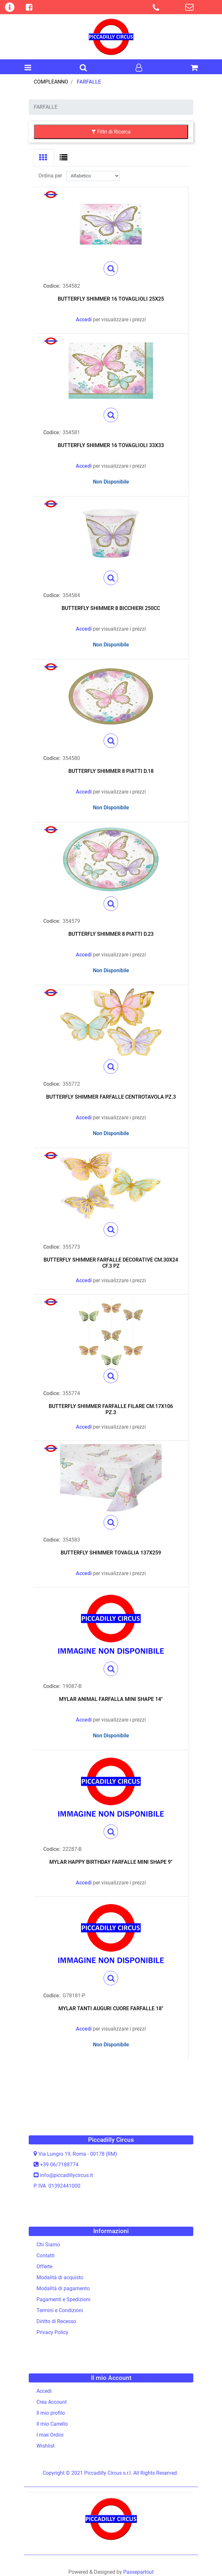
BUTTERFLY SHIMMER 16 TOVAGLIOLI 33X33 (111, 445)
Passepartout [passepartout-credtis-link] (138, 2572)
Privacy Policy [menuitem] (52, 2332)
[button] (111, 268)
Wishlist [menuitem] (45, 2446)
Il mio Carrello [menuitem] (52, 2424)
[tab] (44, 157)
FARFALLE (89, 82)
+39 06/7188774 (59, 2165)
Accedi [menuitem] (44, 2391)
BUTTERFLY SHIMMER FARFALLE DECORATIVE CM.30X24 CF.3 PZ (111, 1263)
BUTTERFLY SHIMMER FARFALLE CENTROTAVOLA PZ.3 (111, 1097)
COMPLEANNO (51, 82)
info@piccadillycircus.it (66, 2175)
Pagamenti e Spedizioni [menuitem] (63, 2299)
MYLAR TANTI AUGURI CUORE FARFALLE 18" (110, 2008)
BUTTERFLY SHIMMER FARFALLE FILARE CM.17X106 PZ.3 (111, 1409)
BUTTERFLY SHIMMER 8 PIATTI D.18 (111, 771)
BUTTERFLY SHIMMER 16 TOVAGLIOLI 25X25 (111, 299)
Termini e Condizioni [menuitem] (59, 2310)
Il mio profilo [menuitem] (50, 2413)
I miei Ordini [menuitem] (50, 2435)
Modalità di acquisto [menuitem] (59, 2277)
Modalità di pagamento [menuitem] (63, 2288)
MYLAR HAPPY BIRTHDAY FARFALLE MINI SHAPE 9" (110, 1862)
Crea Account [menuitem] (51, 2402)
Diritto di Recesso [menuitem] (56, 2321)
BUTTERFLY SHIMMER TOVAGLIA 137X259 (111, 1553)
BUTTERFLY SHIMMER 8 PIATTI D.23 (111, 934)
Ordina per (50, 176)
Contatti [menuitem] (45, 2255)
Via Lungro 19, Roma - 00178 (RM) (77, 2154)
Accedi (84, 319)
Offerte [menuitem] (44, 2266)
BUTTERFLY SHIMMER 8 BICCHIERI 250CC (111, 608)
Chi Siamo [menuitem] (48, 2245)
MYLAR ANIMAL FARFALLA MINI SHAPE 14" (111, 1699)
